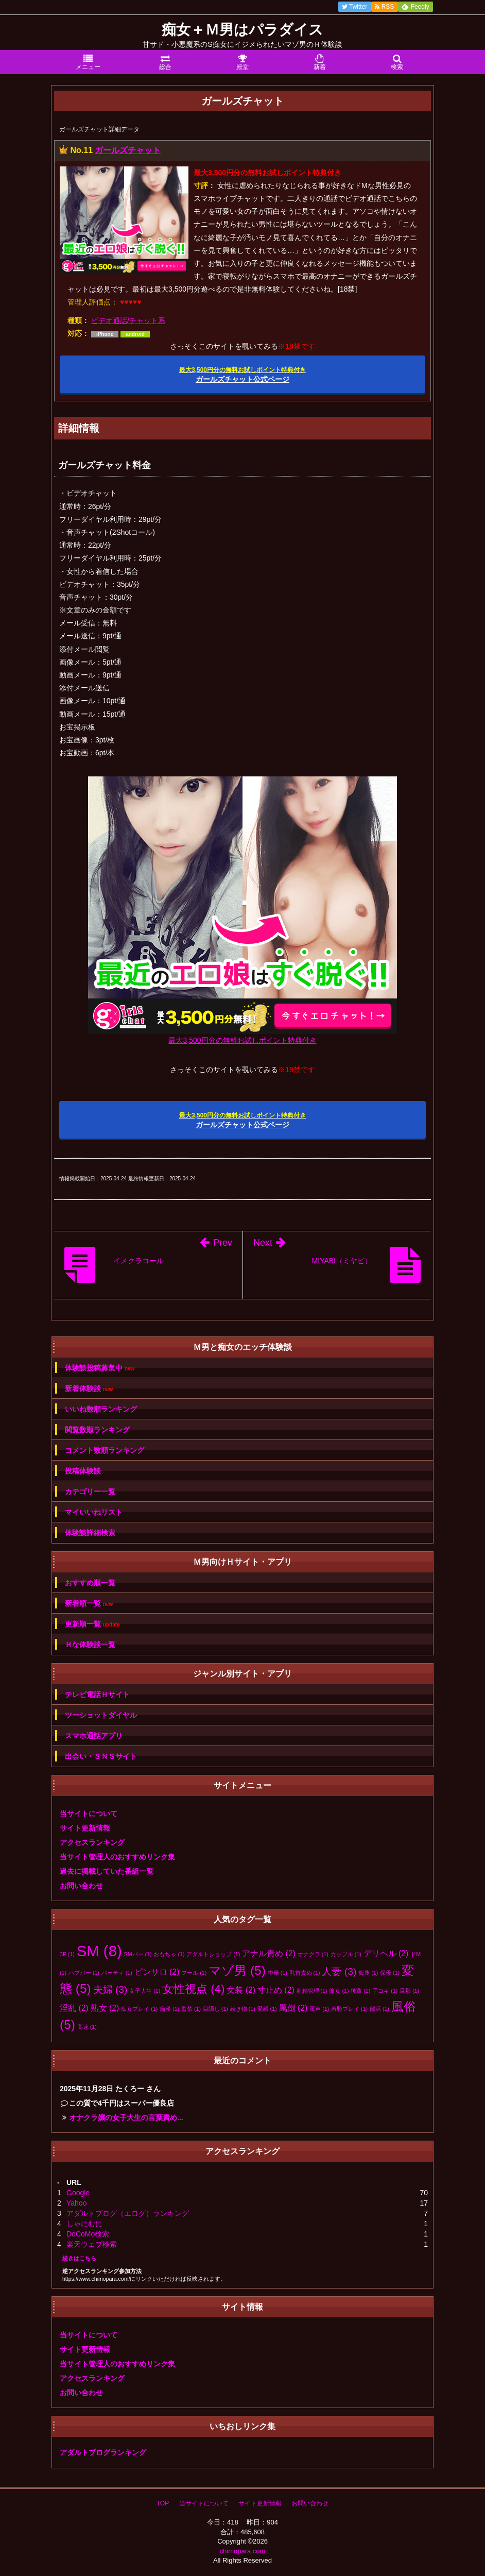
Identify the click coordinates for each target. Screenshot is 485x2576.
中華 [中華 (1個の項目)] (277, 1973)
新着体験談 (89, 1389)
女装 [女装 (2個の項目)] (241, 1990)
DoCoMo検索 (87, 2234)
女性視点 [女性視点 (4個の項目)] (193, 1988)
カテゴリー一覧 (90, 1491)
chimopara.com (243, 2551)
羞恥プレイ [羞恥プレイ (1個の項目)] (349, 2009)
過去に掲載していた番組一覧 (106, 1871)
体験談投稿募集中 (99, 1368)
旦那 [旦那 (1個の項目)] (409, 1991)
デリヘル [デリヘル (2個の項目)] (386, 1953)
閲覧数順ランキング (97, 1429)
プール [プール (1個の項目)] (193, 1973)
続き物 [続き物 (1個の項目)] (242, 2009)
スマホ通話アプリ (94, 1735)
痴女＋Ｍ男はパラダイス (242, 30)
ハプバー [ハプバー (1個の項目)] (83, 1973)
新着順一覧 (89, 1603)
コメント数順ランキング (104, 1450)
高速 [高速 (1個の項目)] (87, 2027)
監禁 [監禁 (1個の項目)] (191, 2009)
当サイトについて (88, 1813)
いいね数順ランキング (101, 1409)
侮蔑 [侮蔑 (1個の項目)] (368, 1973)
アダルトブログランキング (103, 2452)
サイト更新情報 (85, 1828)
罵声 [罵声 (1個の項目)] (319, 2009)
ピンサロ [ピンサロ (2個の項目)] (157, 1972)
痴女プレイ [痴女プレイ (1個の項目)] (139, 2009)
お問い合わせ (81, 1886)
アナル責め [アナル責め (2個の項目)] (269, 1953)
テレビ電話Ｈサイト (97, 1694)
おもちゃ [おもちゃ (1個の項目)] (168, 1954)
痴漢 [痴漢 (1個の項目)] (169, 2009)
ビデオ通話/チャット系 (128, 320)
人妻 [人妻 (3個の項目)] (339, 1971)
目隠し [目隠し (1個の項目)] (215, 2009)
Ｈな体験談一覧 (90, 1644)
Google (78, 2193)
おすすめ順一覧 (90, 1582)
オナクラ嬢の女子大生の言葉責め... (126, 2117)
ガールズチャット (128, 150)
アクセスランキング (92, 1842)
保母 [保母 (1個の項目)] (390, 1973)
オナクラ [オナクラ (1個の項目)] (313, 1954)
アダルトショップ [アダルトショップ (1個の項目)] (213, 1954)
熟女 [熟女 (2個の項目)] (105, 2008)
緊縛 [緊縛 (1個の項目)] (267, 2009)
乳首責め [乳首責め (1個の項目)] (304, 1973)
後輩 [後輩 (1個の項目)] (360, 1991)
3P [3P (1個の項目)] (67, 1954)
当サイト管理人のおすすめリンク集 (117, 1857)
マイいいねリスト (94, 1512)
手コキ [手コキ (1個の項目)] (384, 1991)
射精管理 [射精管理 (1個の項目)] (312, 1991)
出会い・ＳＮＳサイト (101, 1756)
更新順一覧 (92, 1624)
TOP (163, 2503)
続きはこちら (79, 2258)
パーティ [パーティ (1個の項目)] (116, 1973)
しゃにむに (84, 2223)
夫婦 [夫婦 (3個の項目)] (110, 1989)
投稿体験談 (83, 1471)
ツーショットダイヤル (101, 1715)
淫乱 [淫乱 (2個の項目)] (74, 2008)
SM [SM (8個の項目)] (99, 1950)
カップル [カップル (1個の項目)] (346, 1954)
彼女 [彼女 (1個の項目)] (339, 1991)
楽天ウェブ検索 (91, 2244)
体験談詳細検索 (90, 1532)
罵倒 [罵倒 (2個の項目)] (293, 2008)
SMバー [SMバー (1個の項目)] (138, 1954)
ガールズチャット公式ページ (242, 374)
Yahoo (76, 2203)
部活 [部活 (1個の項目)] (379, 2009)
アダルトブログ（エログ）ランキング (127, 2213)
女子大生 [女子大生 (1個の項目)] (144, 1991)
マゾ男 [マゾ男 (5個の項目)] (237, 1970)
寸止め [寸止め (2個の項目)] (276, 1990)
